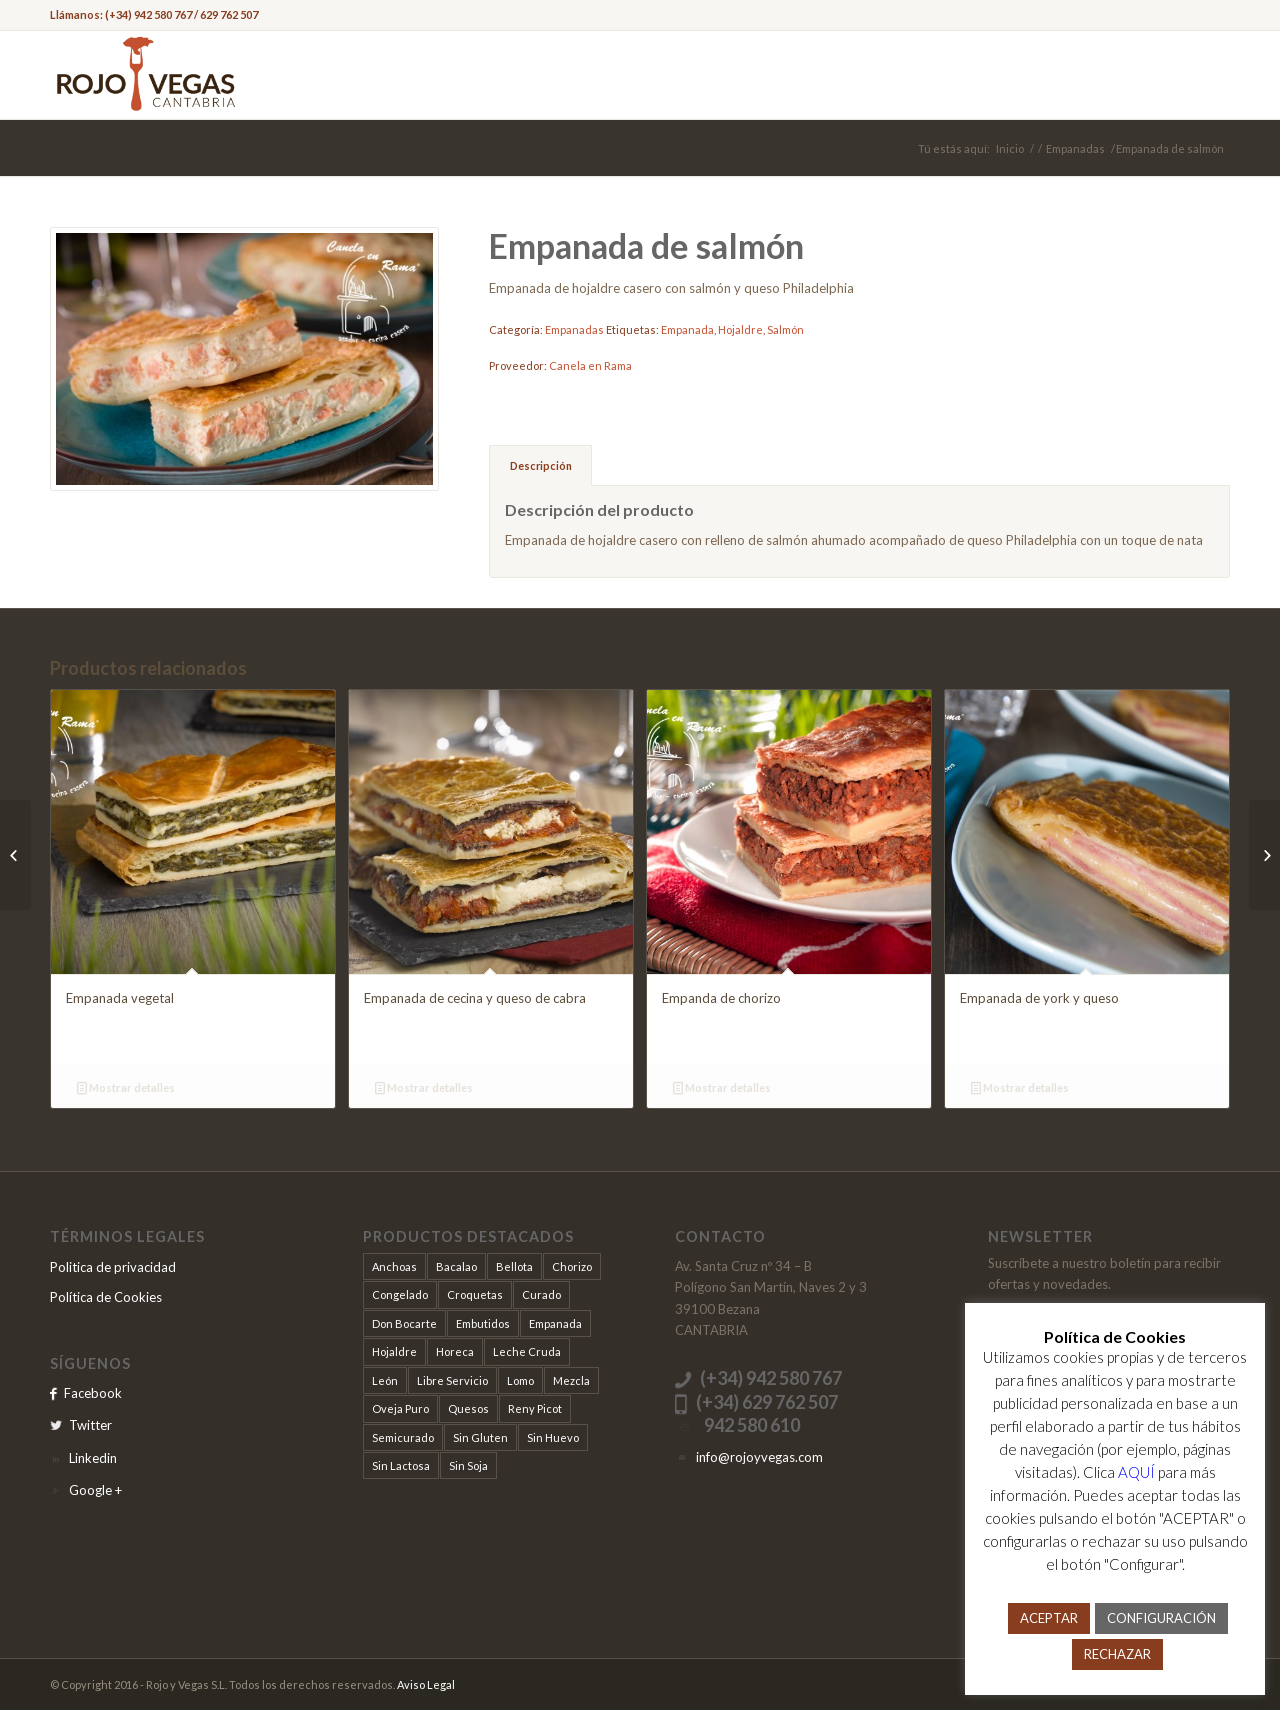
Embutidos (483, 1323)
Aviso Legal (426, 1684)
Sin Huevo (553, 1437)
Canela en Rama (590, 365)
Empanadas (1075, 148)
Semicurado (403, 1437)
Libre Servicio (452, 1380)
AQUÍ (1136, 1472)
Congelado (400, 1294)
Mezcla (571, 1380)
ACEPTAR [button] (1049, 1618)
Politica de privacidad (113, 1267)
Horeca (455, 1351)
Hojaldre (740, 329)
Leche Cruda (527, 1351)
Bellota (514, 1266)
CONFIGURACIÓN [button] (1161, 1618)
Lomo (520, 1380)
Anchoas (394, 1266)
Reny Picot (535, 1408)
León (385, 1380)
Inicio (1010, 148)
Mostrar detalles (126, 1087)
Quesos (468, 1408)
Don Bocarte (404, 1323)
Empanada (687, 329)
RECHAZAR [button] (1117, 1654)
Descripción (541, 465)
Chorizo (572, 1266)
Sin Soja (468, 1465)
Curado (541, 1294)
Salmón (785, 329)
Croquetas (475, 1294)
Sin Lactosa (401, 1465)
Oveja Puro (400, 1408)
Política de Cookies (106, 1297)
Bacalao (456, 1266)
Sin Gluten (480, 1437)
